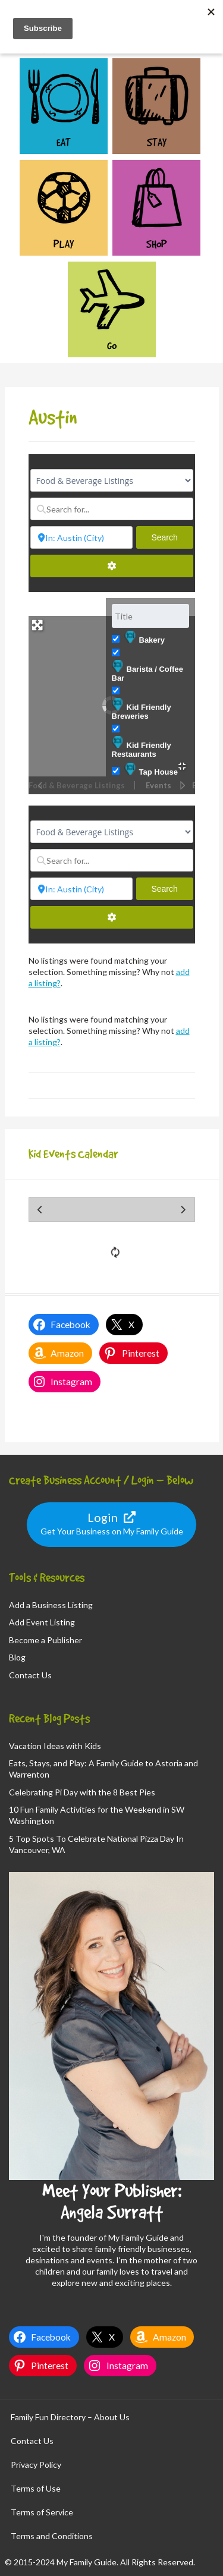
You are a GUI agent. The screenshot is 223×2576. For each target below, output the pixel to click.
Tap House (151, 769)
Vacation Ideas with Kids (55, 1746)
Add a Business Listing (51, 1605)
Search (172, 537)
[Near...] (81, 537)
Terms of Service (42, 2512)
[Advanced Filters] (111, 566)
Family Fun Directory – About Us (70, 2417)
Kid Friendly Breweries (141, 709)
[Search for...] (111, 509)
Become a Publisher (45, 1640)
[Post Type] (111, 480)
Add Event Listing (42, 1622)
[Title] (150, 616)
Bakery (144, 637)
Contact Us (30, 1675)
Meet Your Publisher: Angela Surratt (111, 2201)
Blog (17, 1657)
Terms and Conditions (52, 2536)
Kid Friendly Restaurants (141, 747)
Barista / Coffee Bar (147, 671)
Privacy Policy (36, 2464)
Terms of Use (36, 2488)
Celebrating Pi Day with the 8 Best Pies (82, 1792)
